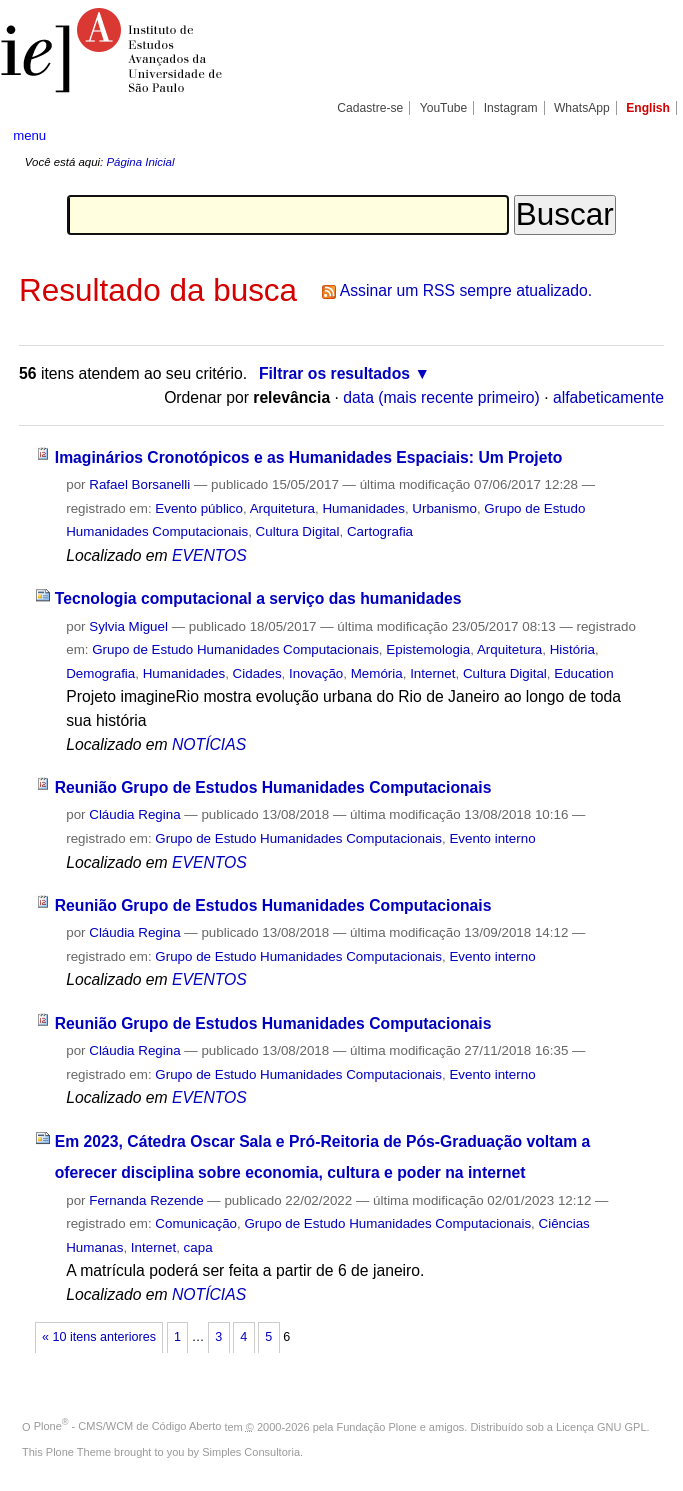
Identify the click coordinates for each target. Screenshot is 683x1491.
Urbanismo (444, 508)
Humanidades (363, 508)
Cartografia (380, 531)
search (635, 135)
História (572, 649)
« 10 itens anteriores (99, 1337)
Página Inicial (140, 162)
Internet (432, 673)
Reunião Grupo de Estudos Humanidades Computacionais (273, 787)
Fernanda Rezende (146, 1200)
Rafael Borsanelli (139, 484)
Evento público (199, 508)
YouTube (444, 108)
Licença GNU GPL (601, 1426)
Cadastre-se (370, 108)
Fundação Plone (377, 1426)
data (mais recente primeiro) (441, 397)
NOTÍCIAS (209, 744)
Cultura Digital (298, 531)
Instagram (511, 108)
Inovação (316, 673)
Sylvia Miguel (128, 626)
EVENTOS (209, 555)
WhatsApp (582, 108)
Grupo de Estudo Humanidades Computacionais (235, 649)
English (648, 108)
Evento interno (492, 838)
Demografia (100, 673)
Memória (377, 673)
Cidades (257, 673)
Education (583, 673)
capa (198, 1247)
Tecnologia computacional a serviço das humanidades (258, 598)
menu (29, 135)
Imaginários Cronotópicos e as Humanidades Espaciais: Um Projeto (309, 457)
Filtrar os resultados (334, 373)
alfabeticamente (608, 397)
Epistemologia (428, 649)
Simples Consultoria (251, 1452)
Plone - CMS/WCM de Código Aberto (128, 1426)
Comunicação (196, 1223)
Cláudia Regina (134, 814)
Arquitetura (282, 508)
